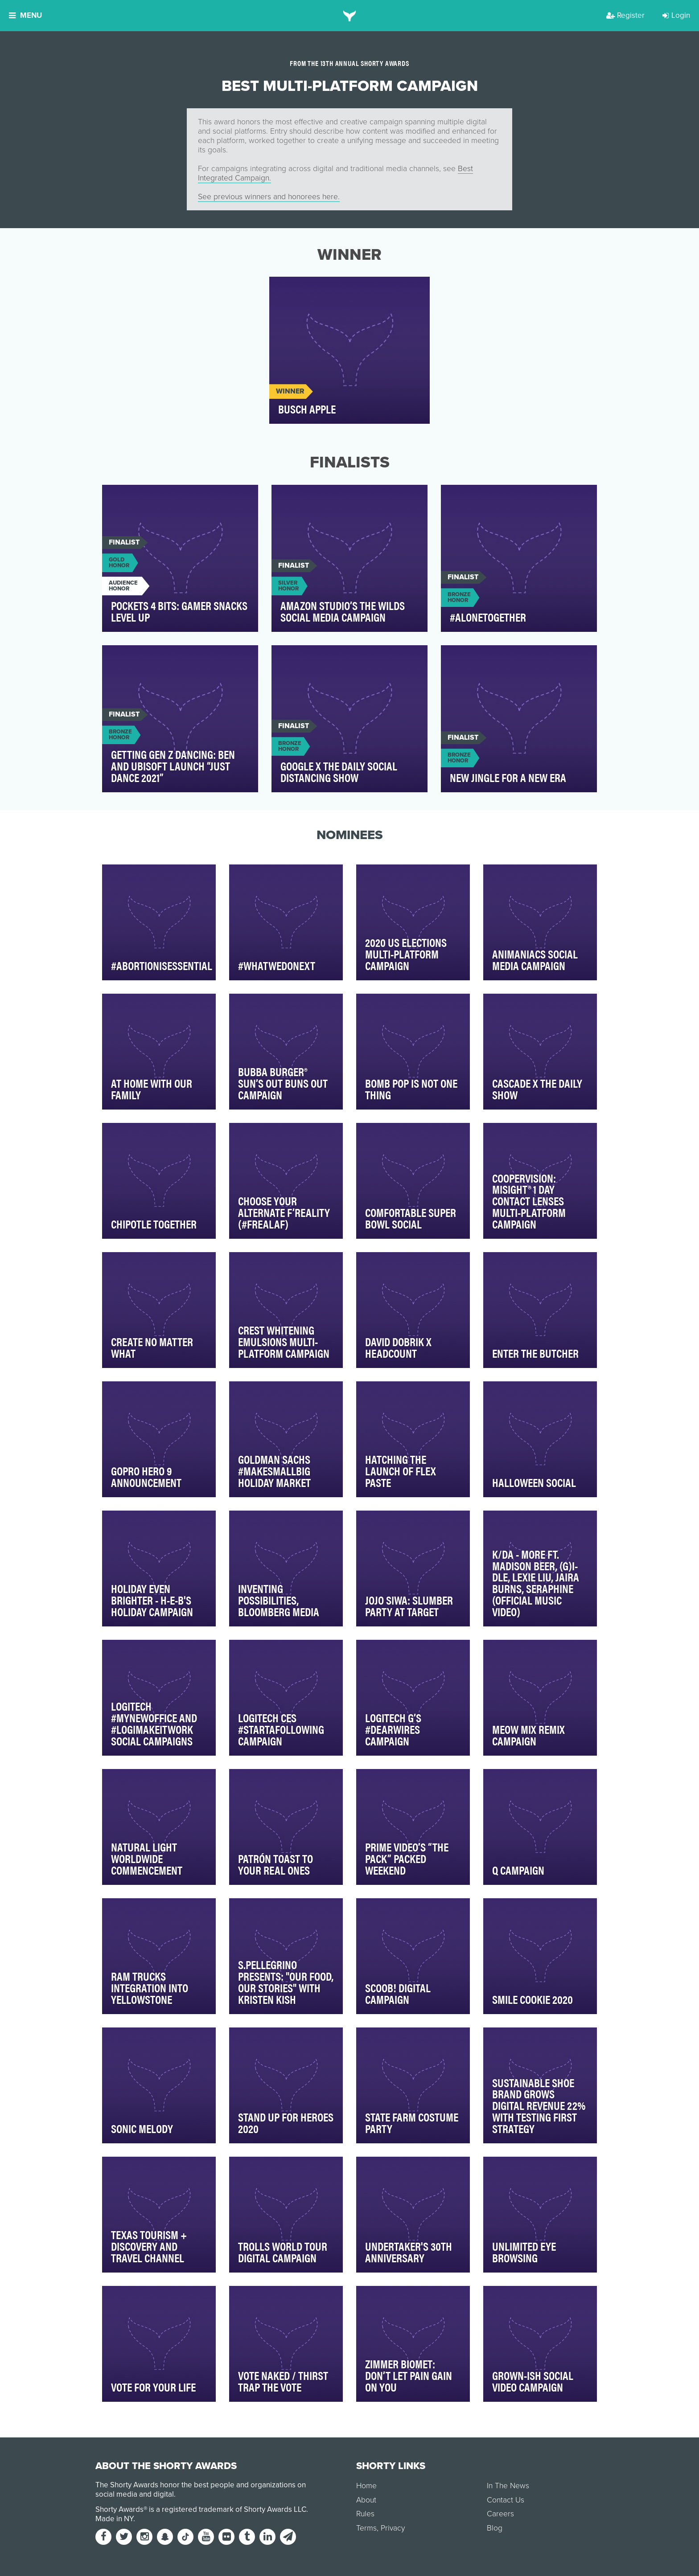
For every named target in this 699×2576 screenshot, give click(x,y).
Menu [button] (25, 15)
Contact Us (505, 2500)
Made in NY (114, 2518)
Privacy (393, 2528)
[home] (349, 15)
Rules (365, 2514)
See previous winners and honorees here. (269, 196)
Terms (366, 2528)
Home (366, 2485)
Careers (500, 2514)
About (366, 2500)
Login (676, 15)
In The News (508, 2485)
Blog (494, 2528)
